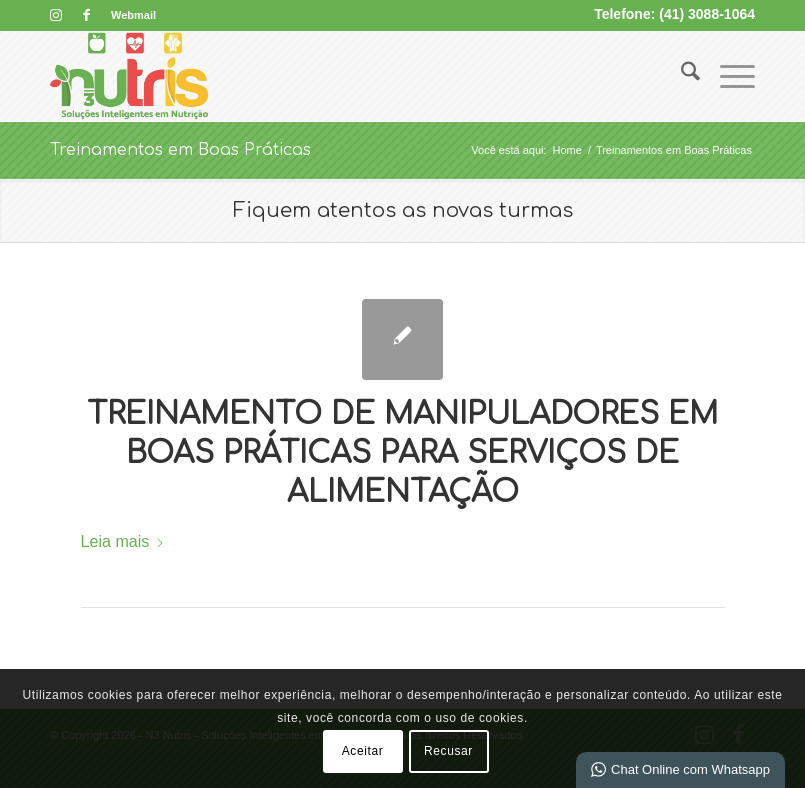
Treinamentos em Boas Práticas (180, 150)
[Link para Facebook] (86, 15)
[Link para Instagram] (55, 15)
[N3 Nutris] (129, 76)
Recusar (448, 751)
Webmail (133, 15)
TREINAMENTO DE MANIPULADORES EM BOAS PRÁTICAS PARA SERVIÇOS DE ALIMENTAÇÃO (402, 453)
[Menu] (727, 76)
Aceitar (363, 751)
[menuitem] (128, 15)
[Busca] (680, 76)
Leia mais (123, 541)
